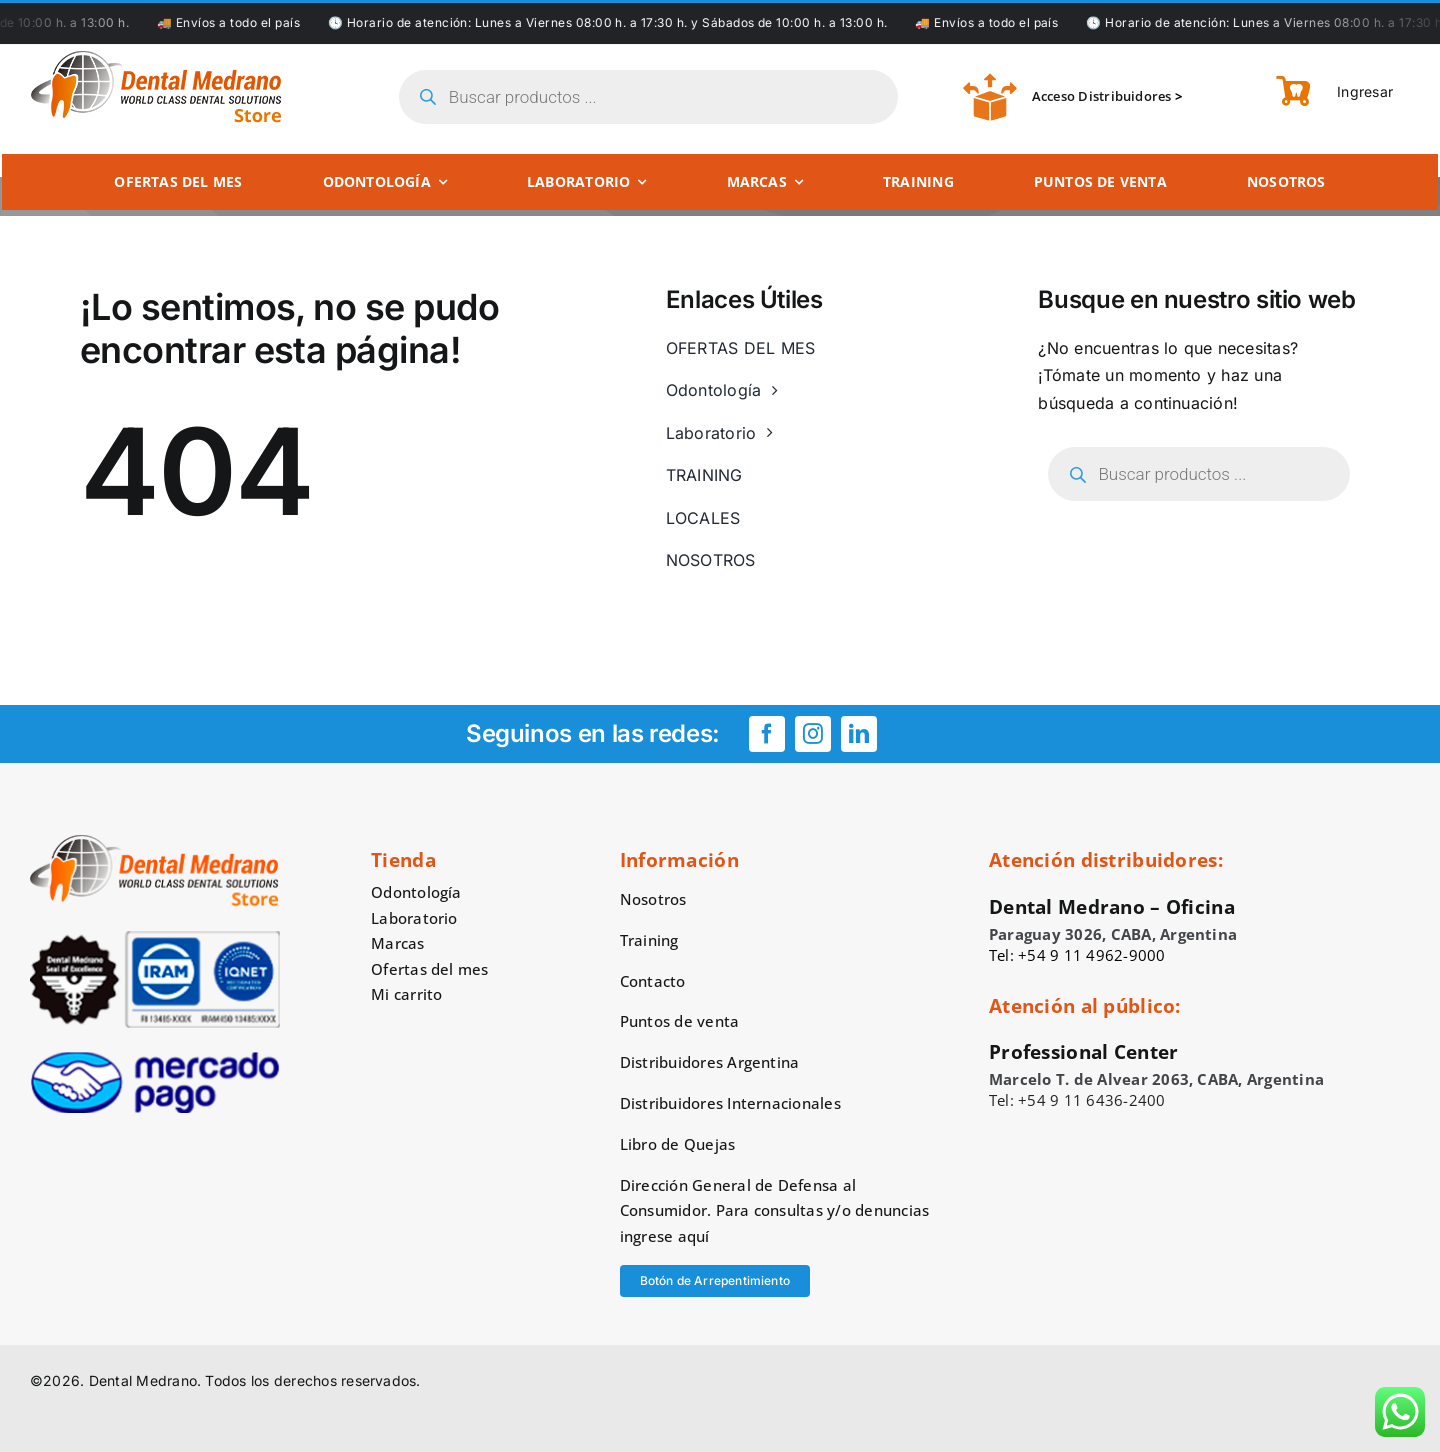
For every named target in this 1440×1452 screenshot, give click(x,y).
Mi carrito (406, 994)
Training (649, 940)
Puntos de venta (680, 1021)
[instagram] (813, 734)
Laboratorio (414, 918)
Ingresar (1364, 91)
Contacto (653, 981)
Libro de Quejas (678, 1144)
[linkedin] (859, 734)
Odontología (416, 892)
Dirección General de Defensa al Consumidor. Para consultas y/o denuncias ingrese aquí (775, 1211)
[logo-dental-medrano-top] (156, 58)
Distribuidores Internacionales (730, 1103)
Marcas (397, 943)
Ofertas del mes (430, 969)
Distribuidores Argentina (710, 1062)
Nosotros (653, 899)
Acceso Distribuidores (1102, 96)
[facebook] (767, 734)
